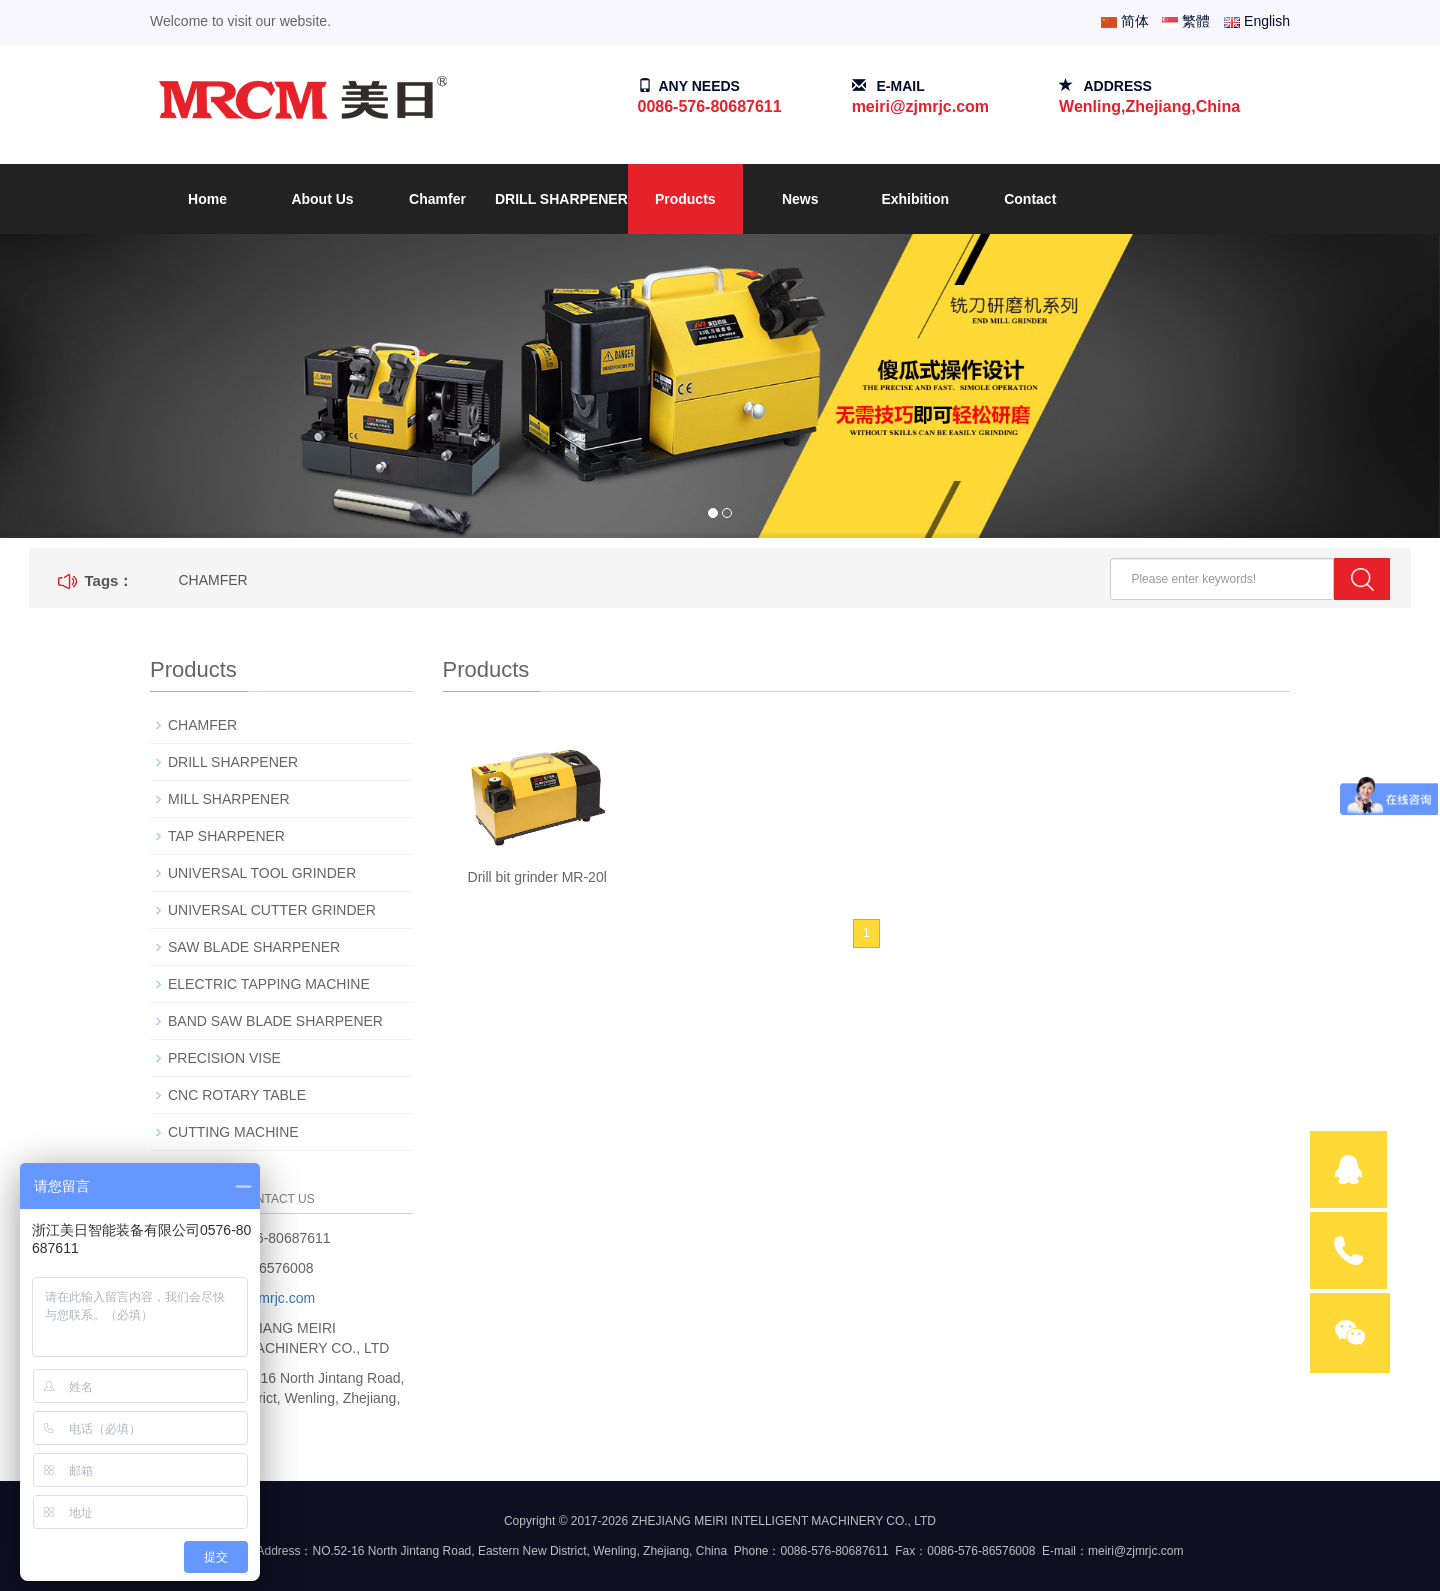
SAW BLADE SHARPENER (254, 947)
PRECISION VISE (224, 1058)
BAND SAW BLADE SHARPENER (275, 1021)
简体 (1125, 21)
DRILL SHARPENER (561, 199)
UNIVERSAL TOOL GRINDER (262, 873)
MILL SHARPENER (229, 799)
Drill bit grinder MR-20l (537, 877)
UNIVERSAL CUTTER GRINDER (272, 910)
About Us (322, 199)
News (800, 199)
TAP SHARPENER (226, 836)
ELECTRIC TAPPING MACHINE (269, 984)
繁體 (1186, 21)
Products (685, 199)
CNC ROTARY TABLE (237, 1095)
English (1257, 21)
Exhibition (915, 199)
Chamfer (437, 199)
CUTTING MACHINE (233, 1132)
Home (207, 199)
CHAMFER (212, 580)
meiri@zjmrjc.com (920, 106)
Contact (1030, 199)
